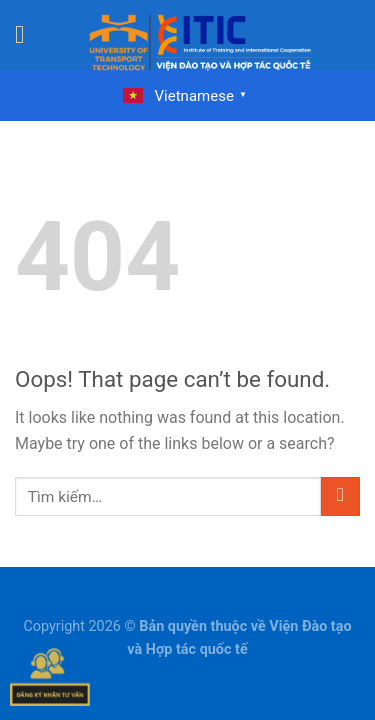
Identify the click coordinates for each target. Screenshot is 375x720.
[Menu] (27, 35)
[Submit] (340, 496)
